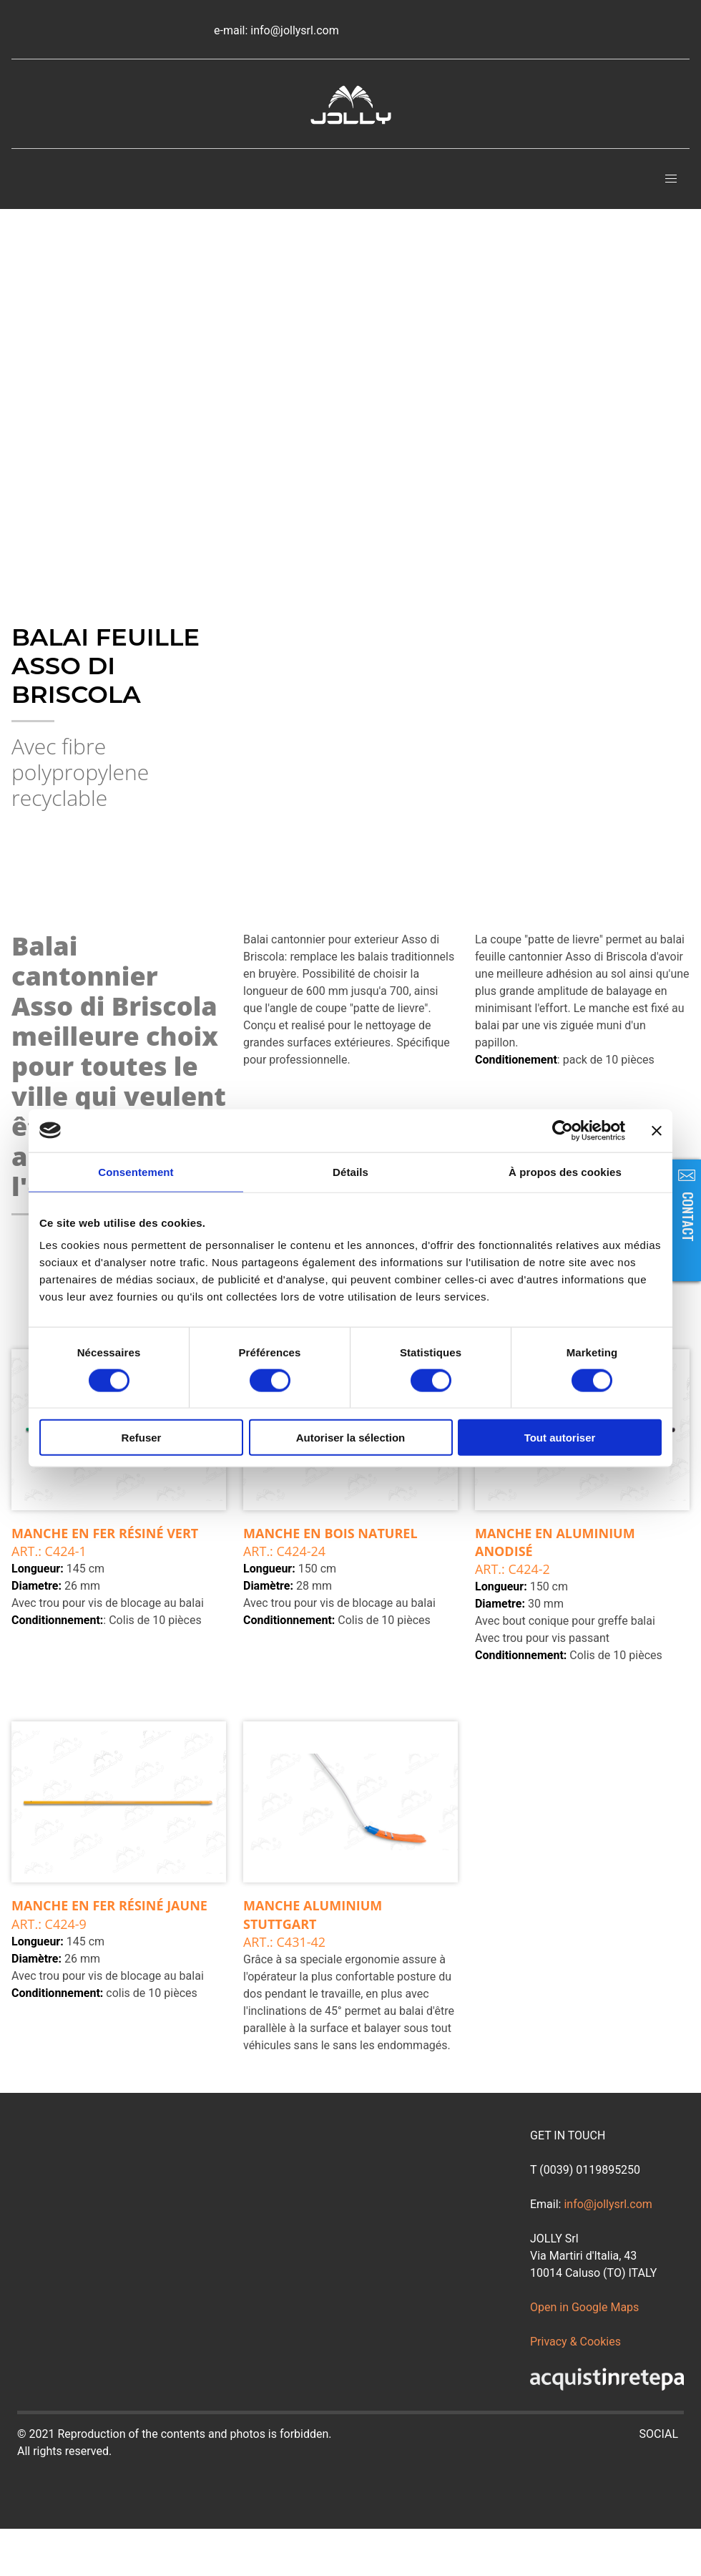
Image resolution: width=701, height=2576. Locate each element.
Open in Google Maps (584, 2307)
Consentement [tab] (135, 1171)
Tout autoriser (560, 1438)
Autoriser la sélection (351, 1438)
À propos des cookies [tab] (565, 1171)
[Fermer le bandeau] (657, 1130)
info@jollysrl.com (608, 2204)
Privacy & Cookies (575, 2341)
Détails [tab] (350, 1171)
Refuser (142, 1438)
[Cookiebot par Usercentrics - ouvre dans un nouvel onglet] (562, 1130)
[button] (671, 179)
